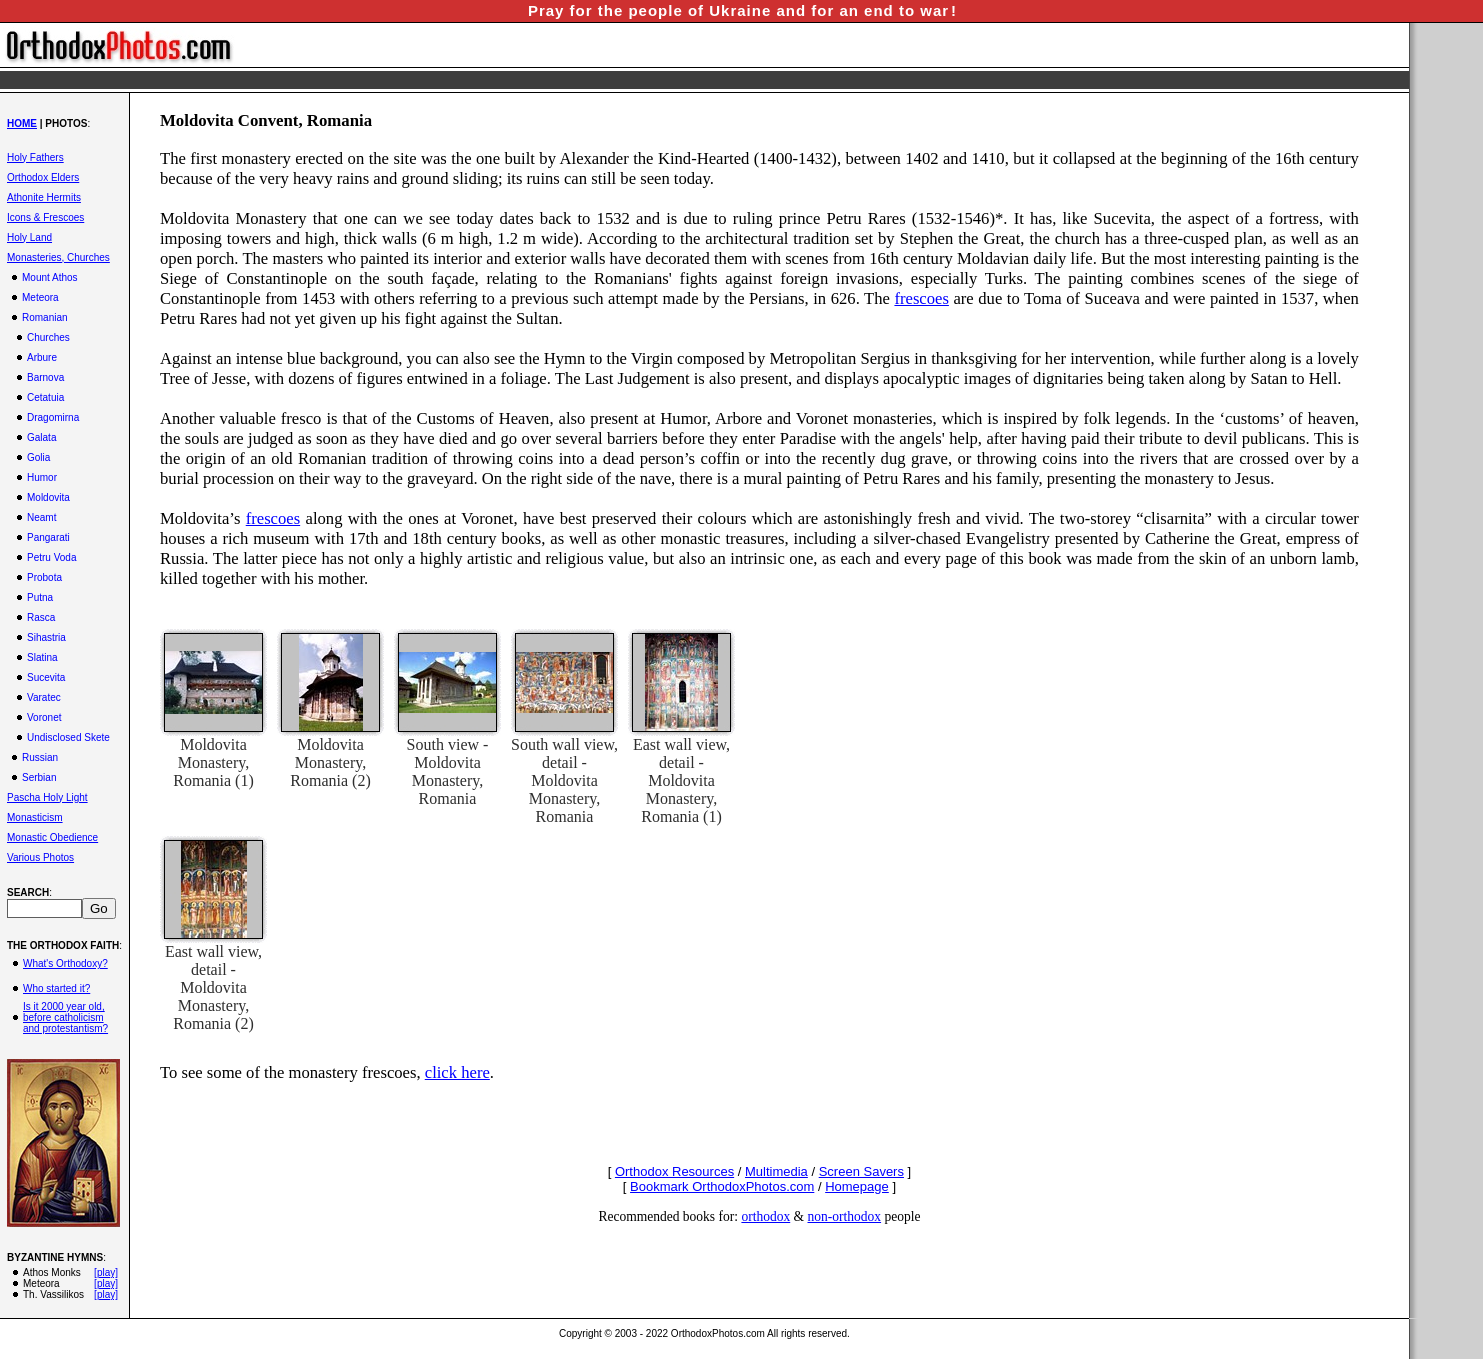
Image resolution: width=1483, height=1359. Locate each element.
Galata (41, 437)
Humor (42, 477)
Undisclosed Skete (68, 737)
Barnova (45, 377)
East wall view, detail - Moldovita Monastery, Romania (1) (681, 780)
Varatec (44, 697)
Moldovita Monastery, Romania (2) (330, 762)
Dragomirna (53, 417)
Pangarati (48, 537)
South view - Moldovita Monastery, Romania (448, 771)
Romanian (45, 317)
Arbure (42, 357)
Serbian (39, 777)
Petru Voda (51, 557)
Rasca (41, 617)
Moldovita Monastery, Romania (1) (213, 762)
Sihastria (46, 637)
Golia (38, 457)
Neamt (41, 517)
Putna (40, 597)
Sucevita (46, 677)
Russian (40, 757)
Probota (44, 577)
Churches (48, 337)
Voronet (44, 717)
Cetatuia (45, 397)
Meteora (40, 297)
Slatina (42, 657)
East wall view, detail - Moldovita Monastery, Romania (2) (213, 987)
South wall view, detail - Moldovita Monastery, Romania (564, 780)
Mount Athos (50, 277)
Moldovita (48, 497)
